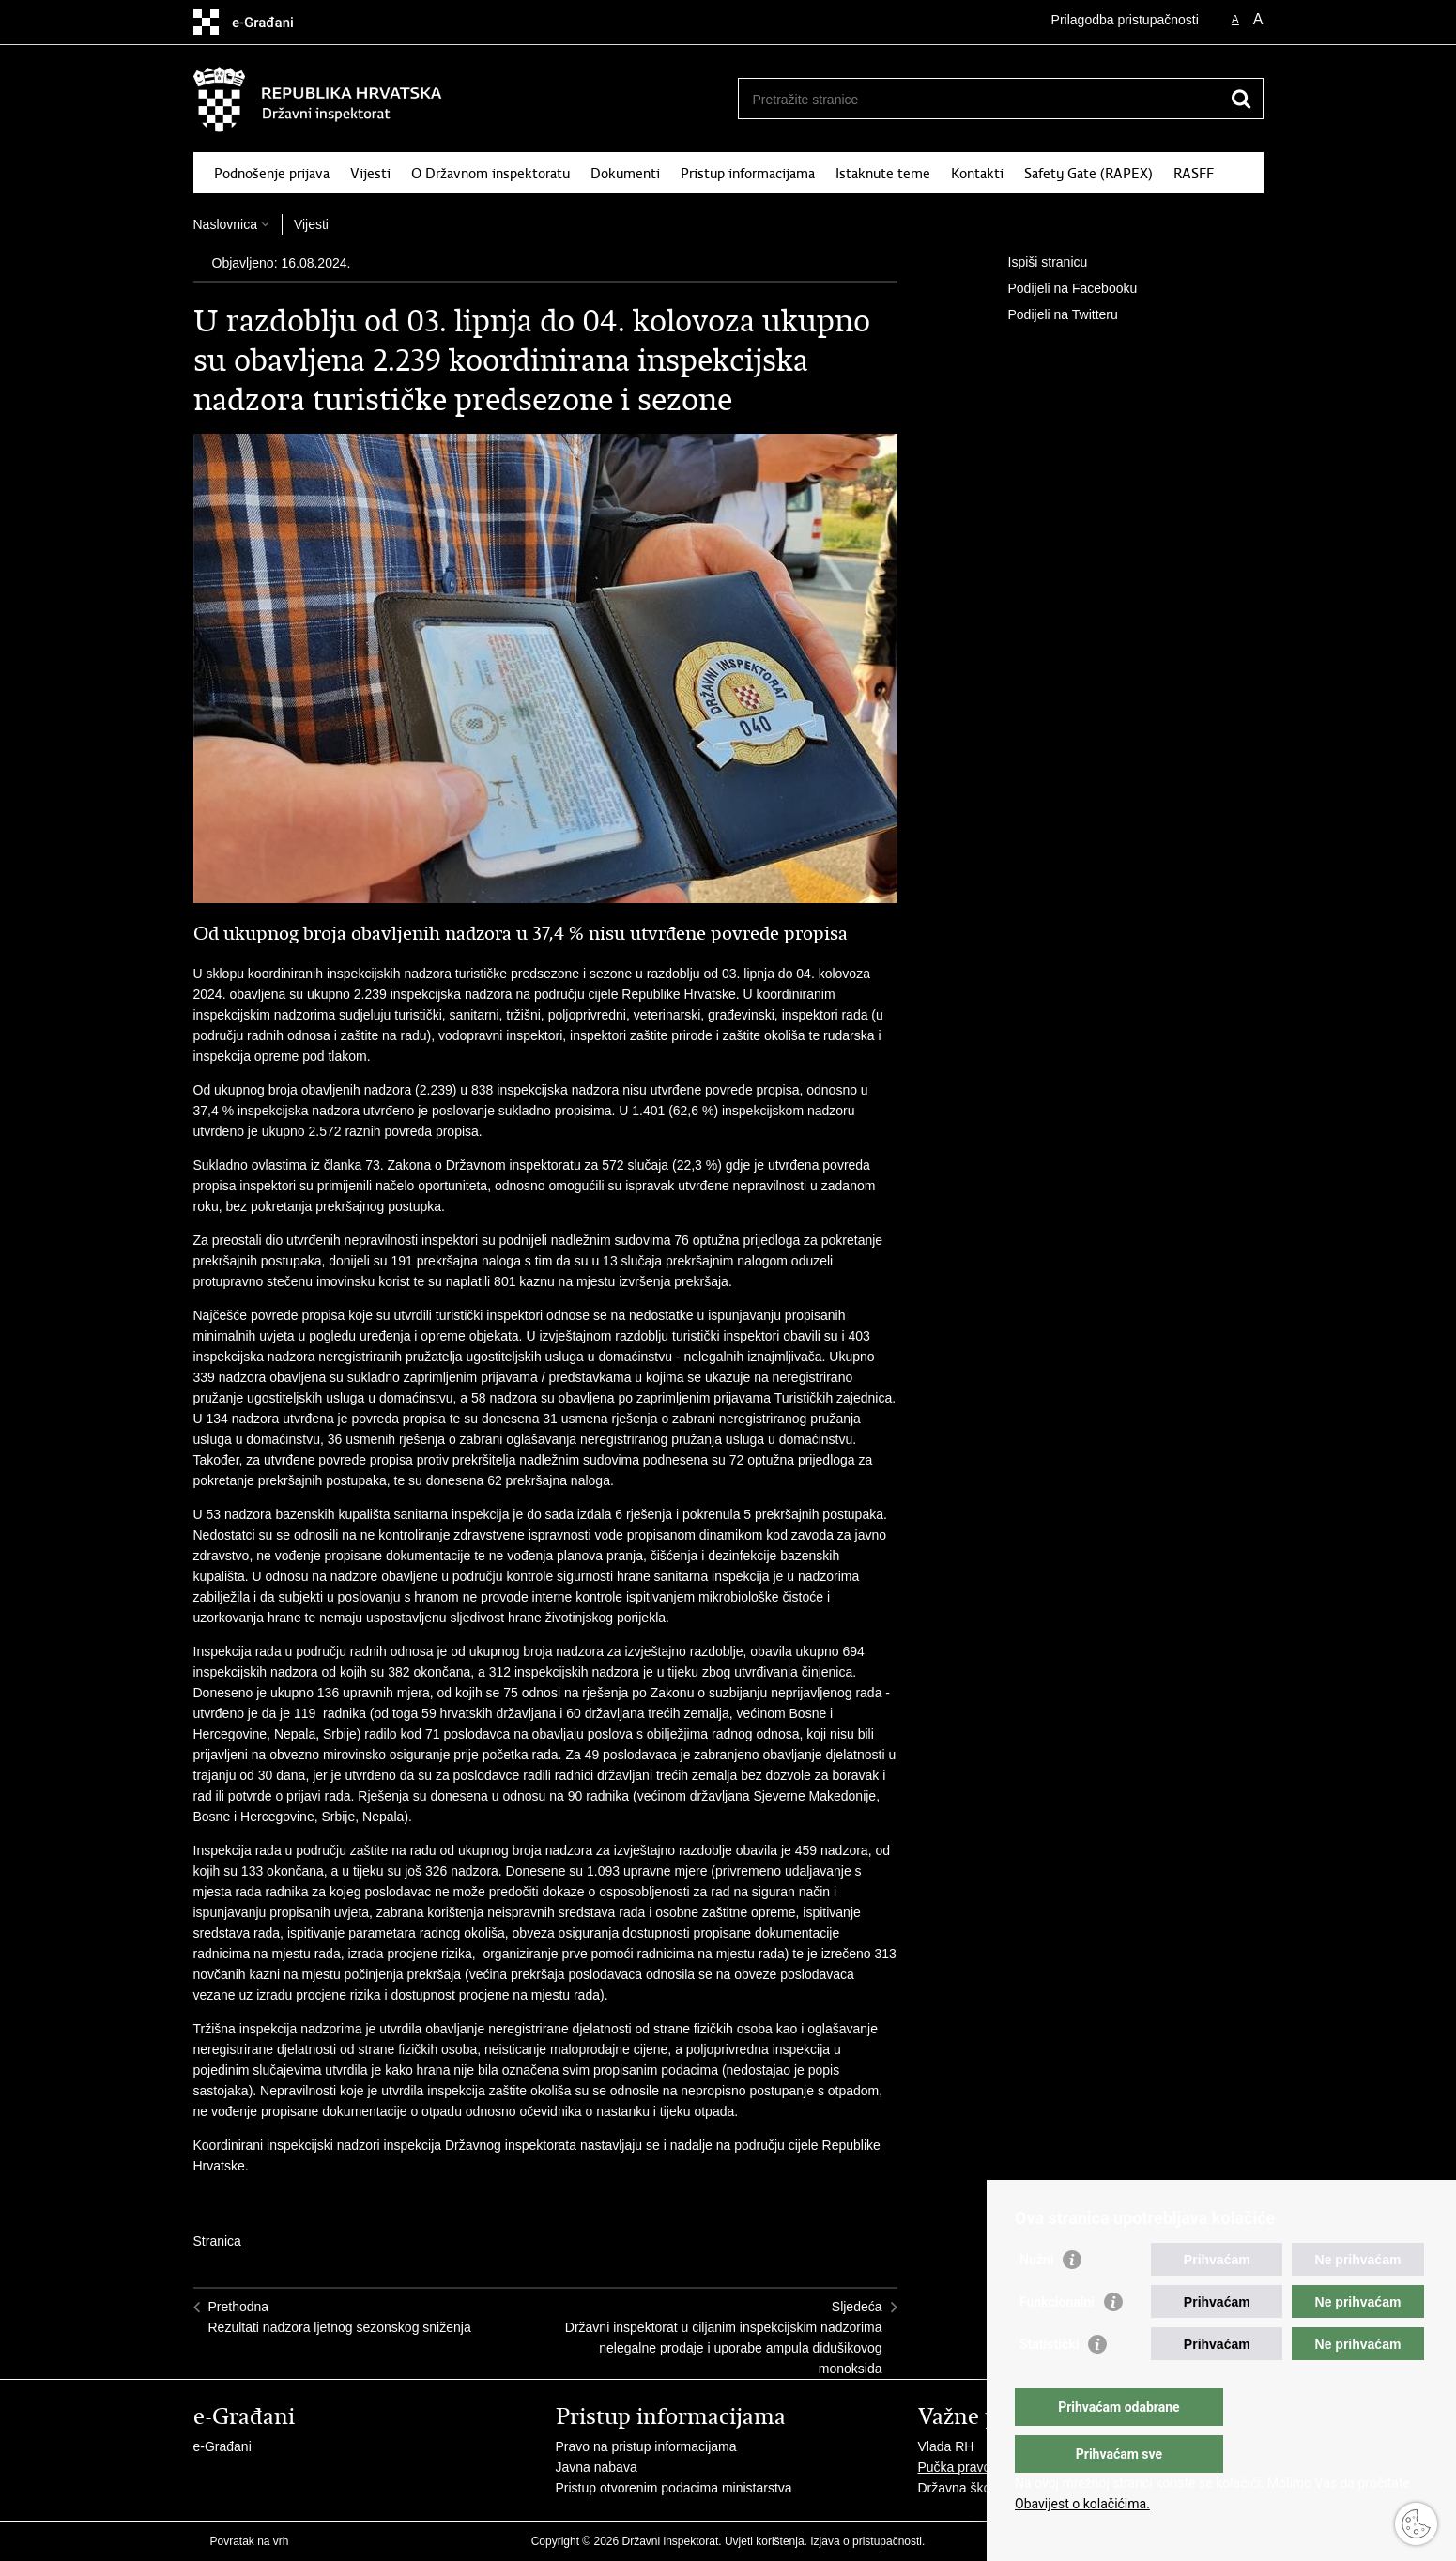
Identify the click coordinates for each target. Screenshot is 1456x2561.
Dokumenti (625, 173)
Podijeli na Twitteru (1050, 315)
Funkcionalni (1057, 2339)
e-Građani (222, 2446)
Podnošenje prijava (272, 173)
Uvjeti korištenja (765, 2541)
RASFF (1193, 173)
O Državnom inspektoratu (490, 173)
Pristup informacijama (748, 173)
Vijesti (370, 173)
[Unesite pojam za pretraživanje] (980, 99)
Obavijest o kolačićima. (1082, 2503)
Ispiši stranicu (1035, 262)
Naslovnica (225, 224)
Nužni (1036, 2297)
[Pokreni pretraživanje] (1242, 99)
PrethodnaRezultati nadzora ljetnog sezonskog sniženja (339, 2317)
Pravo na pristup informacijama (646, 2446)
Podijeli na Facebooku (1060, 289)
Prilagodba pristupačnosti (1125, 19)
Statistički (1049, 2381)
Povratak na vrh (249, 2541)
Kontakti (977, 173)
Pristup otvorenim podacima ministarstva (674, 2487)
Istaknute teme (882, 173)
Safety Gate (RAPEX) (1088, 173)
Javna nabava (596, 2467)
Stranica (217, 2240)
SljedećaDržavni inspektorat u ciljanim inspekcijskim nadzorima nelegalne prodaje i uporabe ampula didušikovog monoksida (723, 2337)
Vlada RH (946, 2446)
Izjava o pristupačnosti (866, 2541)
